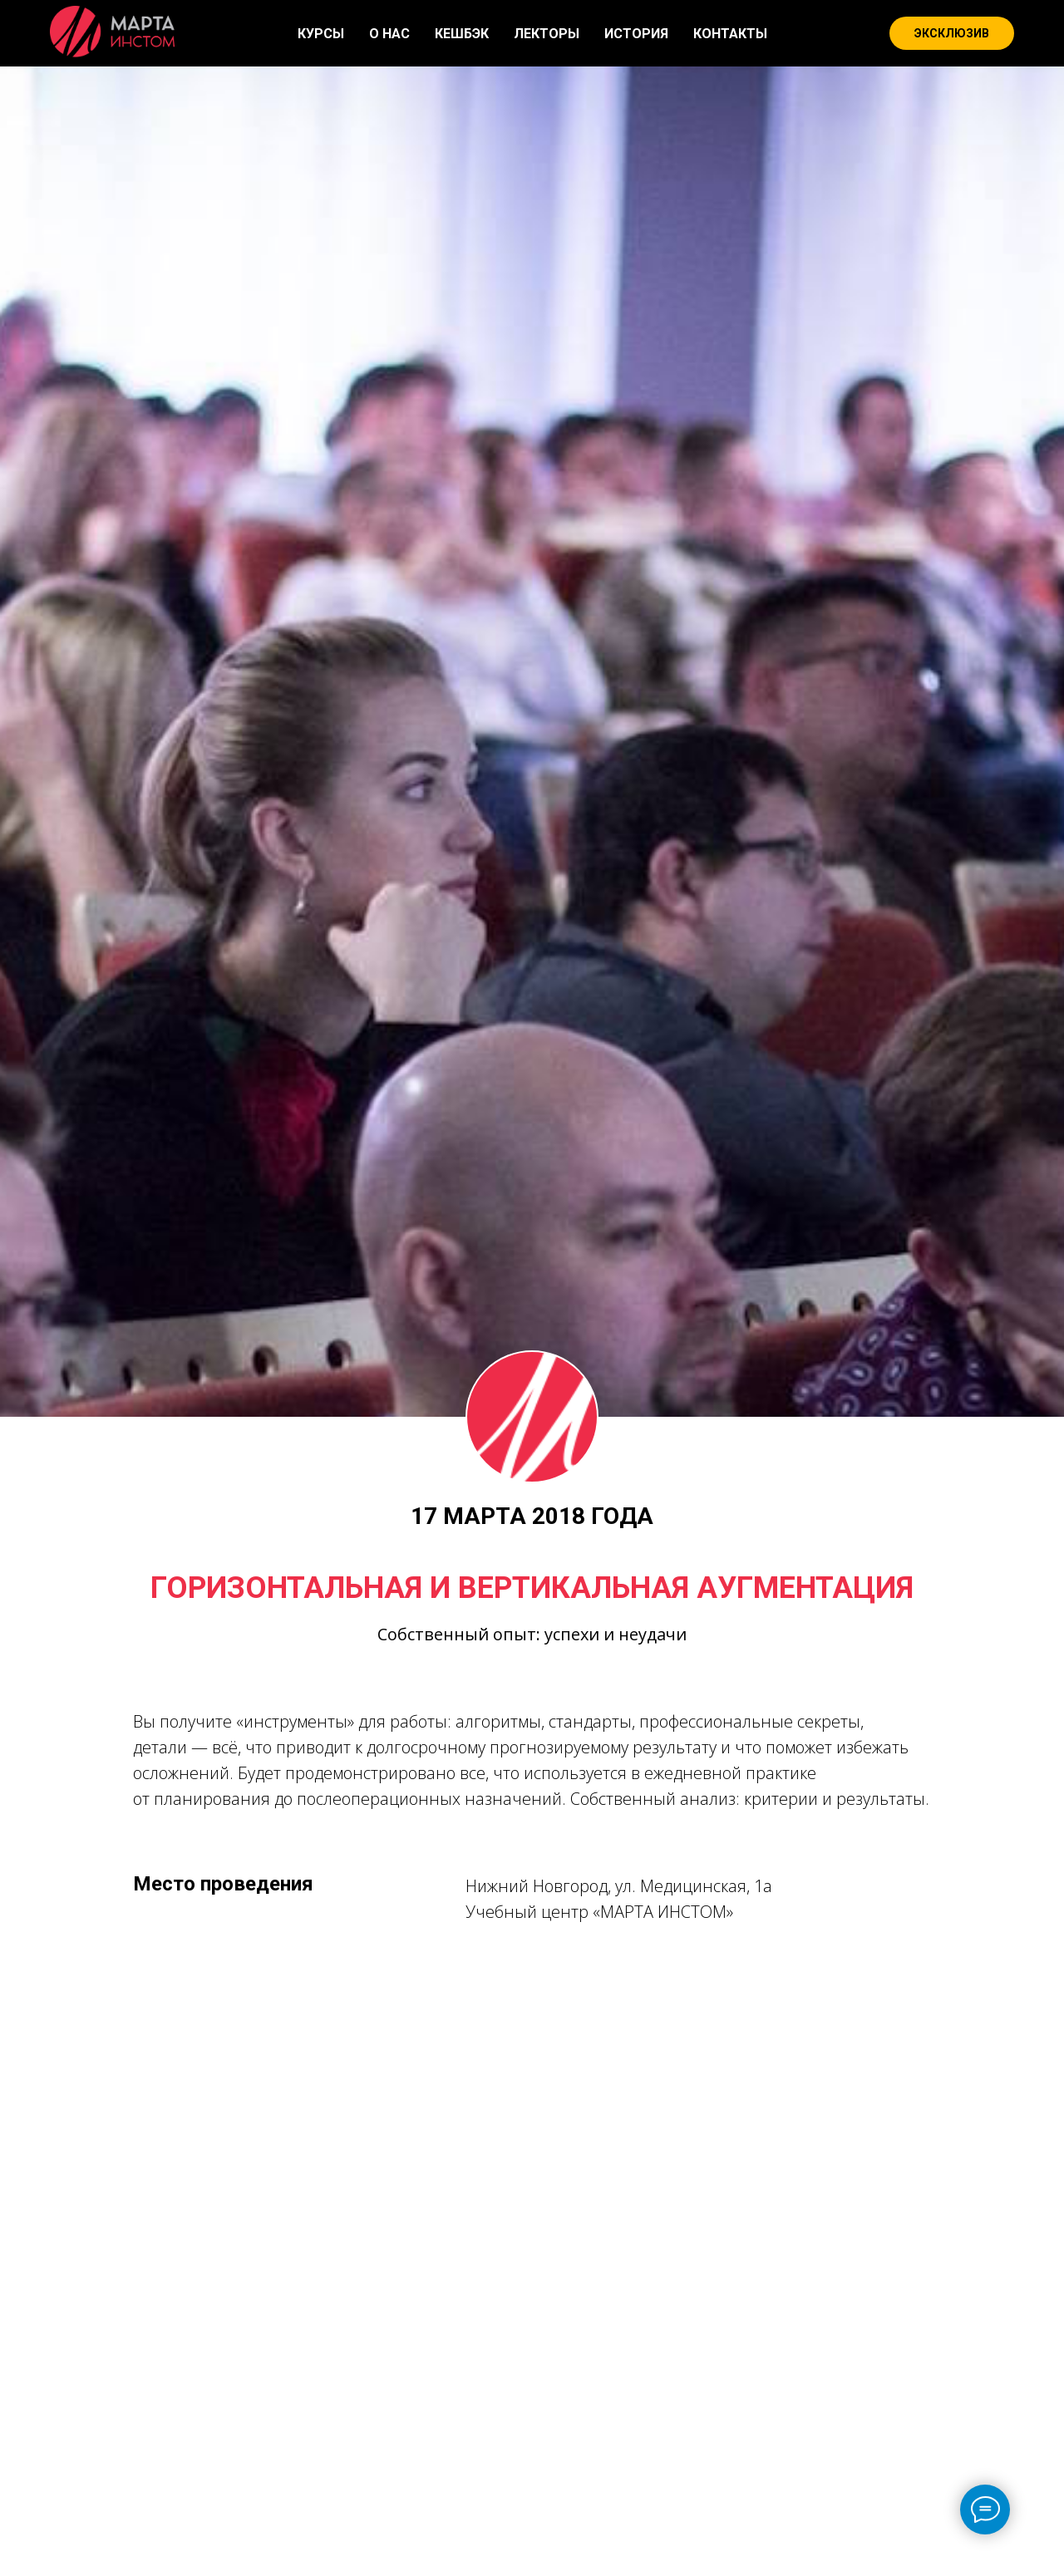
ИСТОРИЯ (636, 34)
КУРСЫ (321, 34)
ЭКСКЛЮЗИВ (951, 33)
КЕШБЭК (462, 34)
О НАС (389, 34)
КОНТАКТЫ (730, 34)
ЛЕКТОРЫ (546, 34)
